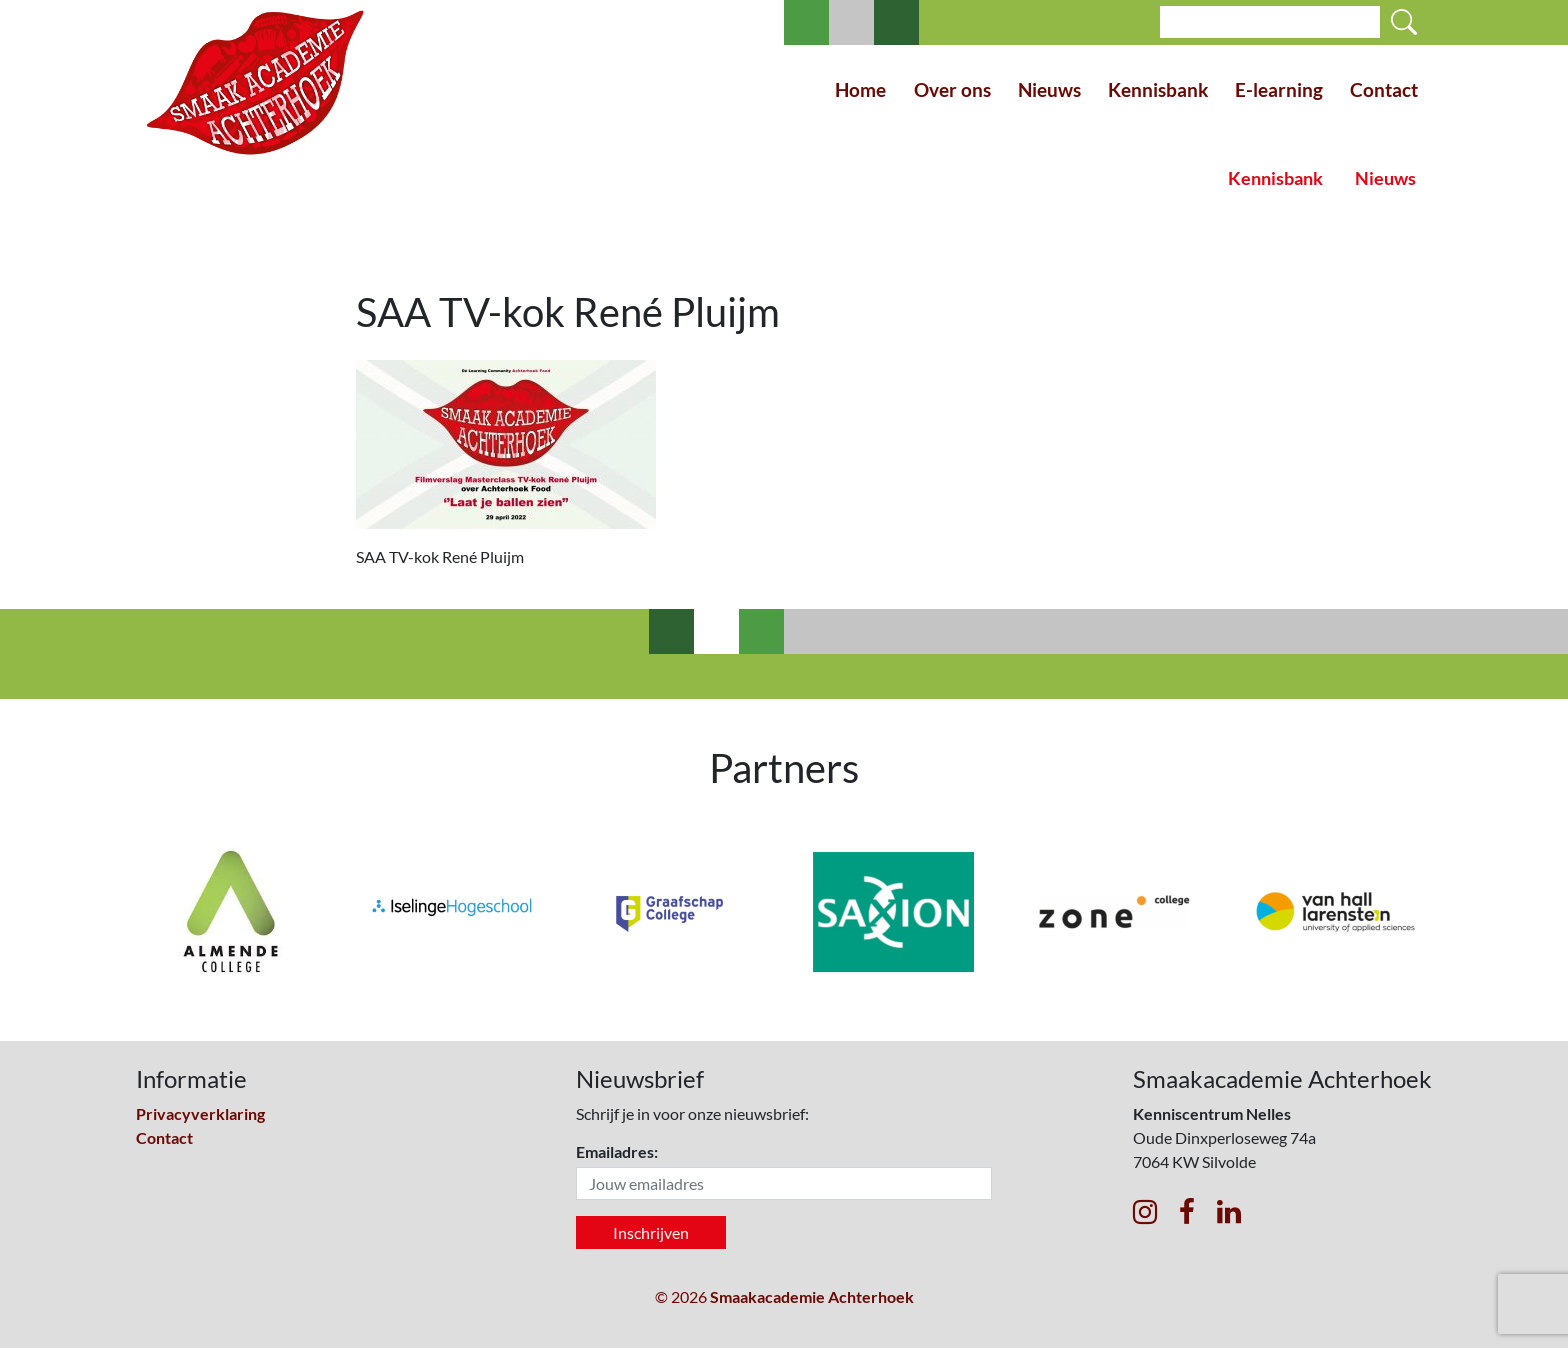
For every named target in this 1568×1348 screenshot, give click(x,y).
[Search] (1270, 22)
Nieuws (1049, 89)
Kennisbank (1158, 89)
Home (860, 89)
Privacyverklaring (200, 1113)
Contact (1384, 89)
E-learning (1279, 89)
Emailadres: (617, 1151)
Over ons (952, 89)
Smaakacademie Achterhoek (812, 1296)
